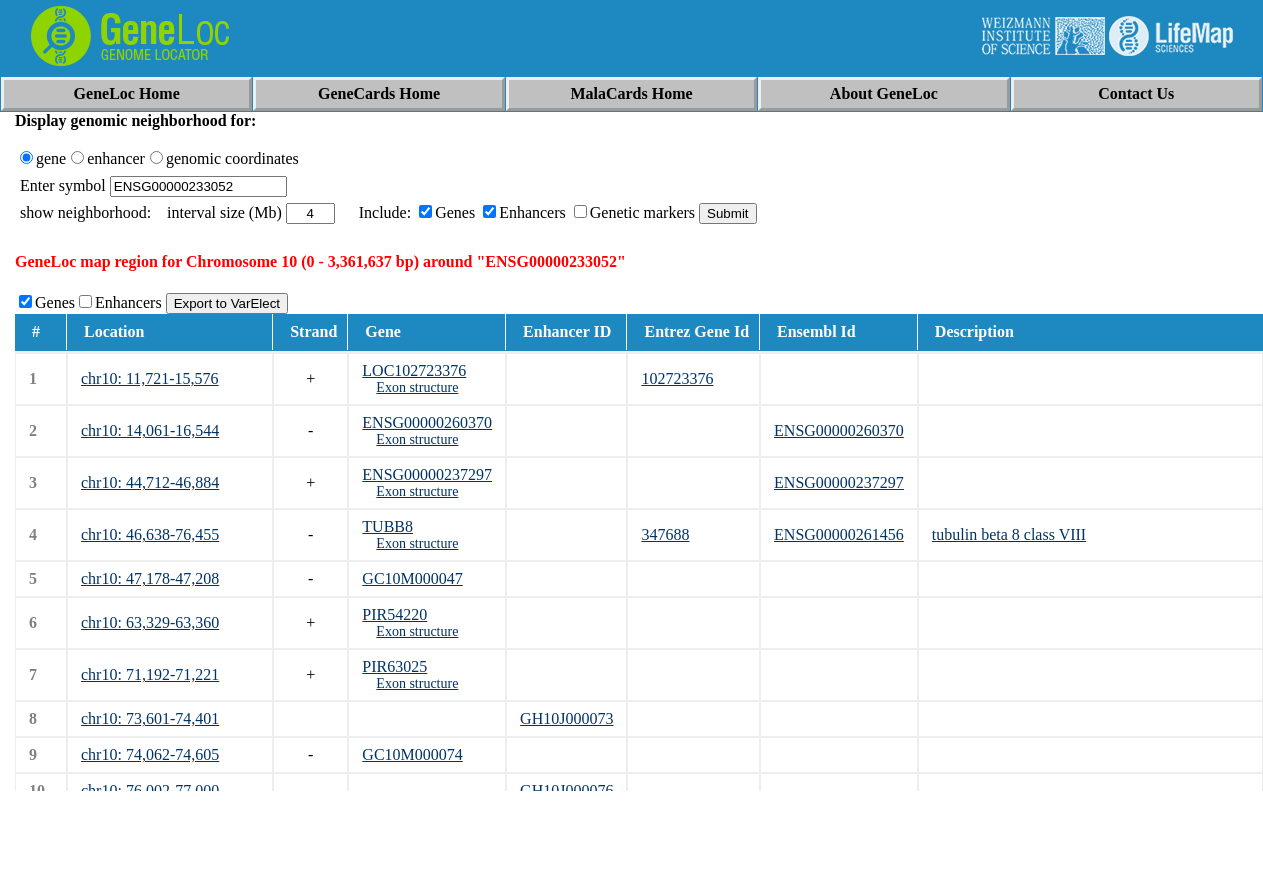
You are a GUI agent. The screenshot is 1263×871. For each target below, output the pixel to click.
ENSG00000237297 (427, 474)
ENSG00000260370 (427, 422)
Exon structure (417, 387)
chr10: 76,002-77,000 (150, 790)
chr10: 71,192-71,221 (150, 674)
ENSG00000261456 (839, 534)
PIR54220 (394, 614)
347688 (665, 534)
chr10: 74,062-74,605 (150, 754)
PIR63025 (394, 666)
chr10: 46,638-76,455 (150, 534)
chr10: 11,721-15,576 (150, 378)
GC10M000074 (412, 754)
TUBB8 (387, 526)
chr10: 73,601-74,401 (150, 718)
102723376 (677, 378)
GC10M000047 (412, 578)
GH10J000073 (566, 718)
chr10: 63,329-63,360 (150, 622)
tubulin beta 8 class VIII (1009, 534)
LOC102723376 (414, 370)
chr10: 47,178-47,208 (150, 578)
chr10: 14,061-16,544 (150, 430)
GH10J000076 (566, 790)
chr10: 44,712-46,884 (150, 482)
